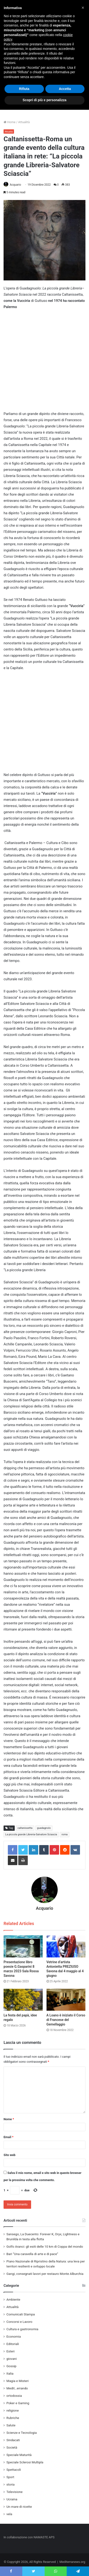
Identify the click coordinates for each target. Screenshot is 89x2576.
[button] (83, 7)
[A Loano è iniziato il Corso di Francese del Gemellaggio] (66, 2000)
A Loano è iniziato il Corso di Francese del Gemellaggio (66, 2019)
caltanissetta (25, 1828)
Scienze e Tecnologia (21, 2432)
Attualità (24, 122)
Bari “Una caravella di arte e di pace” (32, 2254)
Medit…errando (17, 2388)
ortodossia (14, 2396)
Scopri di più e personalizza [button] (44, 100)
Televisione (14, 2492)
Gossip (11, 2366)
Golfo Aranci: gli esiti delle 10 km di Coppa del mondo (44, 2246)
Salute (10, 2425)
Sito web (9, 2155)
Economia (13, 2336)
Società (11, 2447)
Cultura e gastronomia (22, 2329)
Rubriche (12, 2418)
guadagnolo (44, 1828)
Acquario (15, 184)
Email (9, 2137)
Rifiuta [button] (24, 89)
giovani (11, 2359)
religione (12, 2410)
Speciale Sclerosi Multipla (24, 2462)
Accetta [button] (65, 89)
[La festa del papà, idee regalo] (23, 2000)
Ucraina (11, 2499)
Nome (9, 2119)
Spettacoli (13, 2469)
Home (9, 122)
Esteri (10, 2351)
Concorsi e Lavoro (19, 2322)
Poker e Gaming (17, 2403)
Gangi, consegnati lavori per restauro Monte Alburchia (44, 2274)
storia (10, 2484)
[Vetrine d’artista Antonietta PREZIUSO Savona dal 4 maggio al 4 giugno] (66, 1946)
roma (64, 1834)
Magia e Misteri (17, 2381)
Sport (10, 2477)
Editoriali (12, 2344)
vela (9, 2514)
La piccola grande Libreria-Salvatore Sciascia (31, 1834)
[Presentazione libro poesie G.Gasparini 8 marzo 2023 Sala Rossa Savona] (23, 1946)
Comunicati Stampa (20, 2314)
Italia (10, 2373)
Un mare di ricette (19, 2506)
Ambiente (13, 2299)
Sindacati (13, 2440)
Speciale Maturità (19, 2455)
